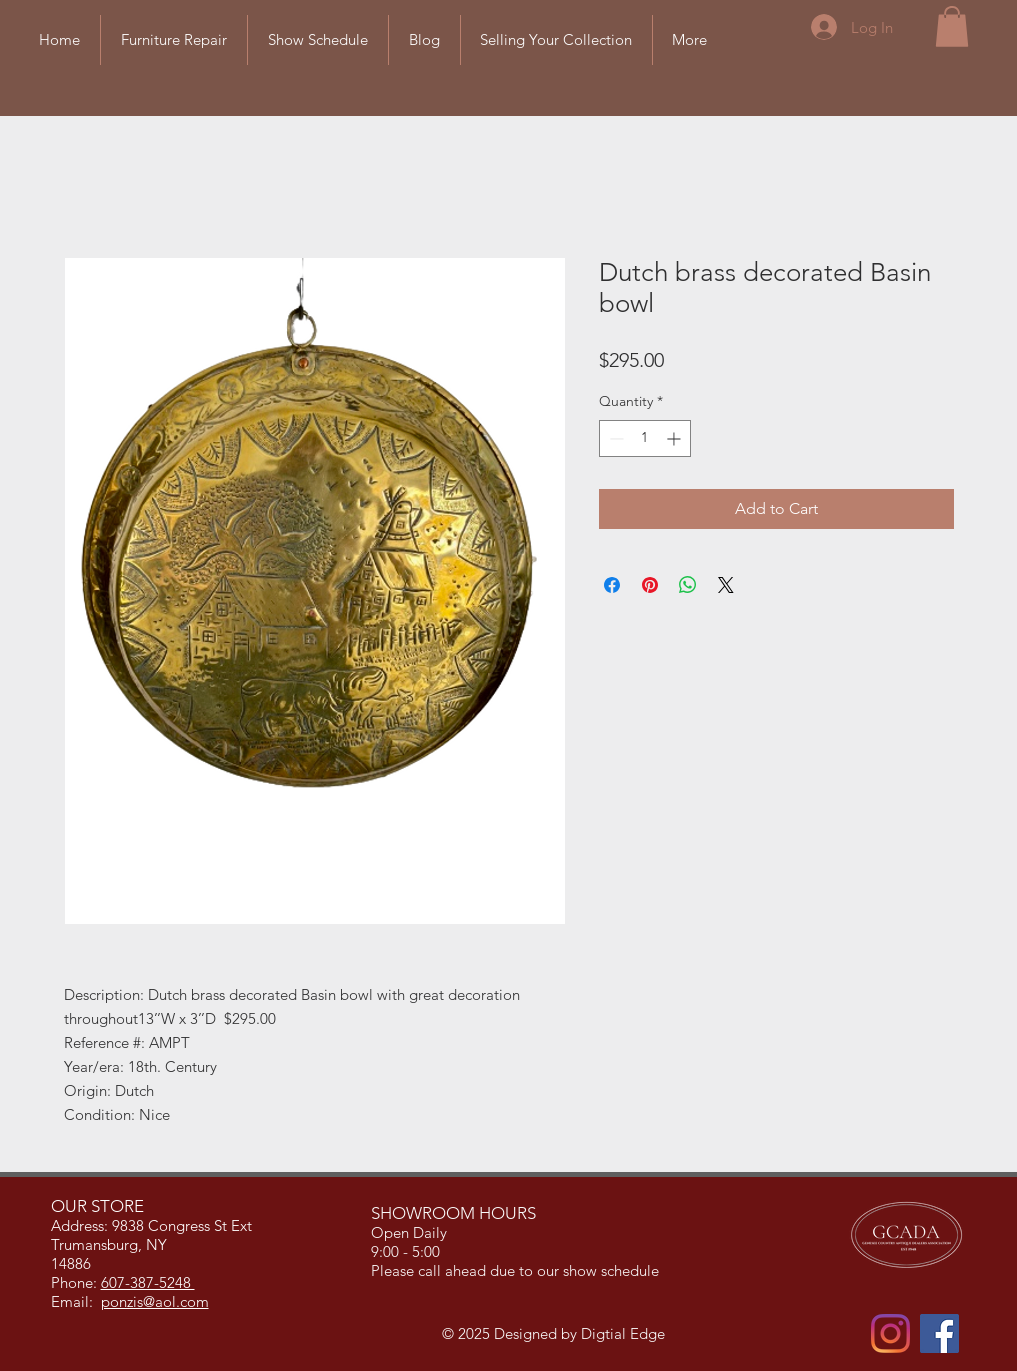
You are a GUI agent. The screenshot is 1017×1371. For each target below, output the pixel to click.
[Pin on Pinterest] (650, 585)
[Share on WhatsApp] (688, 585)
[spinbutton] (645, 438)
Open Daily (411, 1232)
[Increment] (675, 438)
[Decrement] (614, 438)
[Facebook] (939, 1333)
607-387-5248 (148, 1282)
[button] (952, 26)
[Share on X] (726, 585)
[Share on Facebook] (612, 585)
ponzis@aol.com (155, 1301)
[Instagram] (890, 1333)
